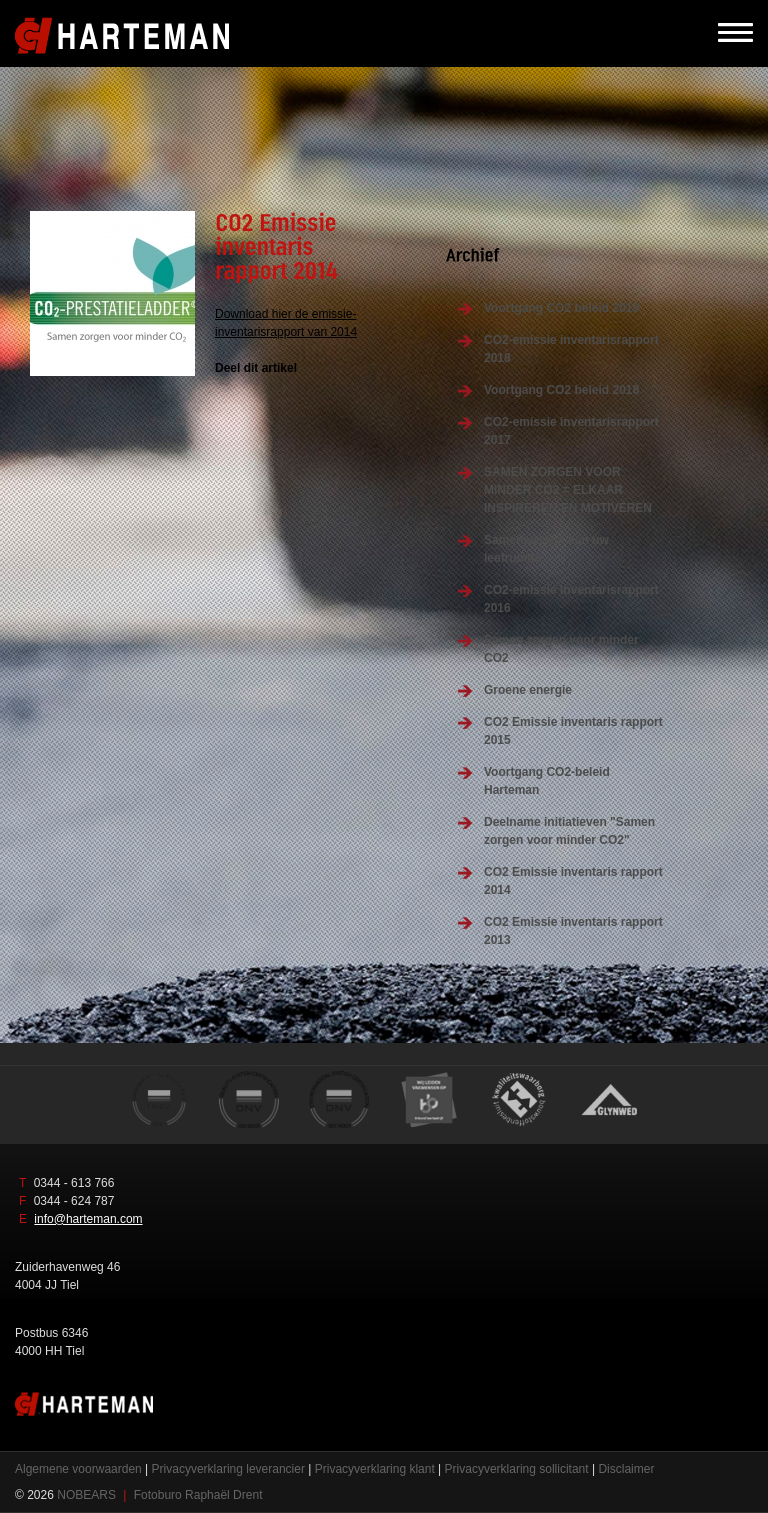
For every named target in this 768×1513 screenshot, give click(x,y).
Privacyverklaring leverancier (228, 1469)
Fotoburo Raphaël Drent (198, 1495)
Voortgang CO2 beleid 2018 (561, 390)
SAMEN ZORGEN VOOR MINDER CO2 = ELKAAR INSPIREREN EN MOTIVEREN (568, 490)
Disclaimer (626, 1469)
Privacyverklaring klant (375, 1469)
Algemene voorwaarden (78, 1469)
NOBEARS (86, 1495)
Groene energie (528, 690)
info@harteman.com (88, 1219)
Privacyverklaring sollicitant (517, 1469)
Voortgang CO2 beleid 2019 (561, 308)
